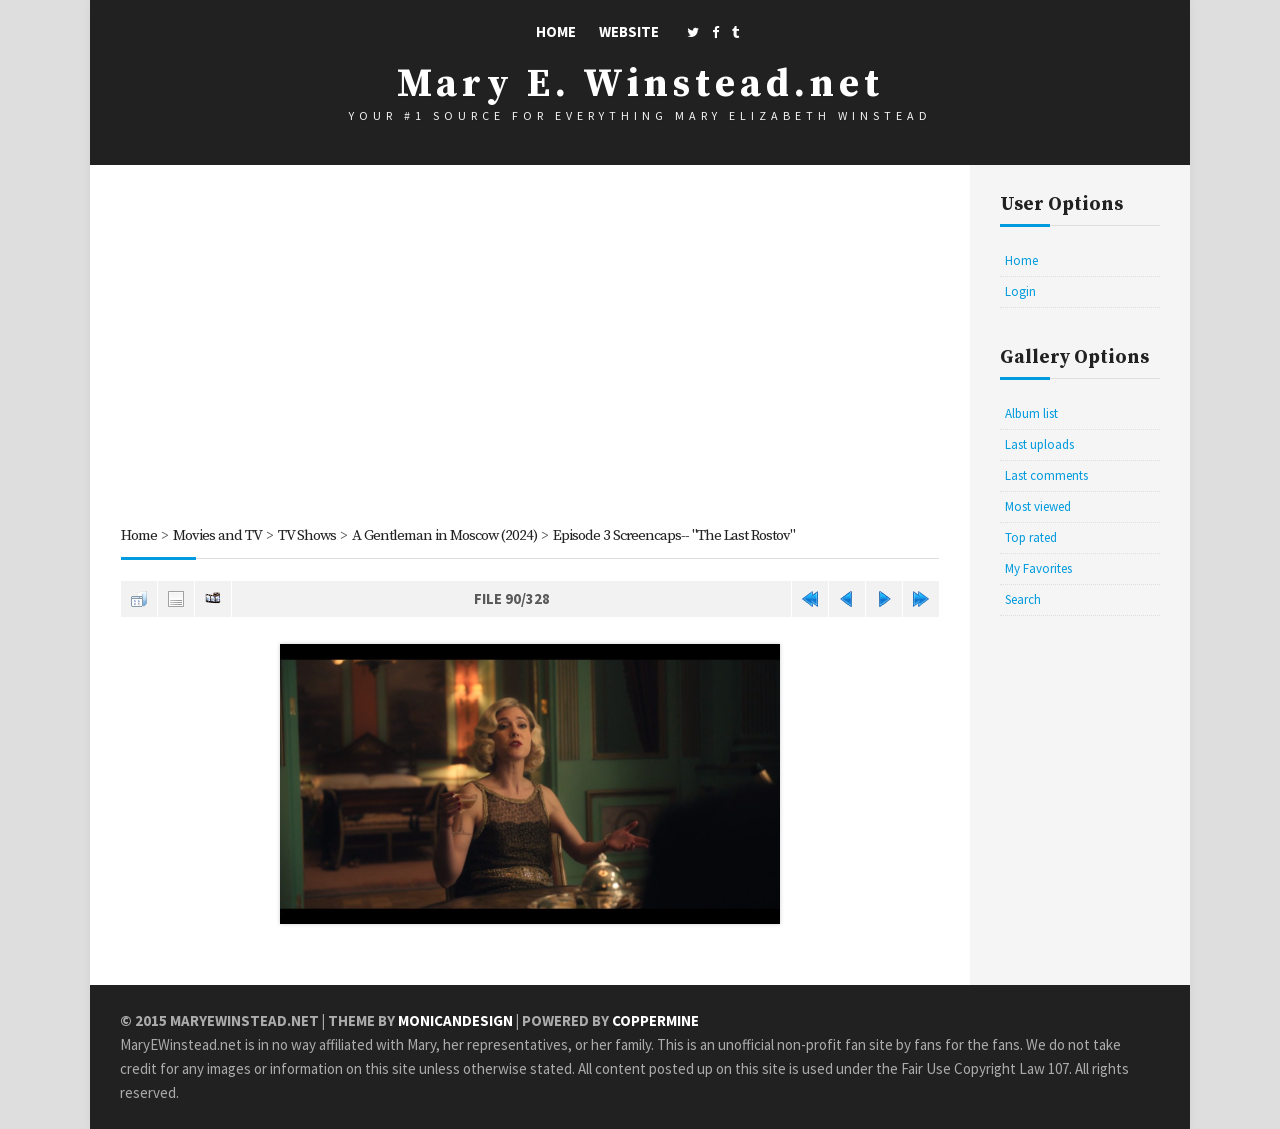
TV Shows (307, 535)
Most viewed (1038, 506)
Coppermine (655, 1020)
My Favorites (1038, 568)
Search (1023, 599)
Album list (1031, 413)
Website (629, 31)
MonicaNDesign (455, 1020)
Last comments (1046, 475)
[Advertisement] (530, 349)
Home (556, 31)
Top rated (1031, 537)
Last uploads (1039, 444)
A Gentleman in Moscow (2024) (444, 535)
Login (1020, 291)
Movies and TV (217, 535)
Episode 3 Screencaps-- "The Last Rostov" (674, 535)
